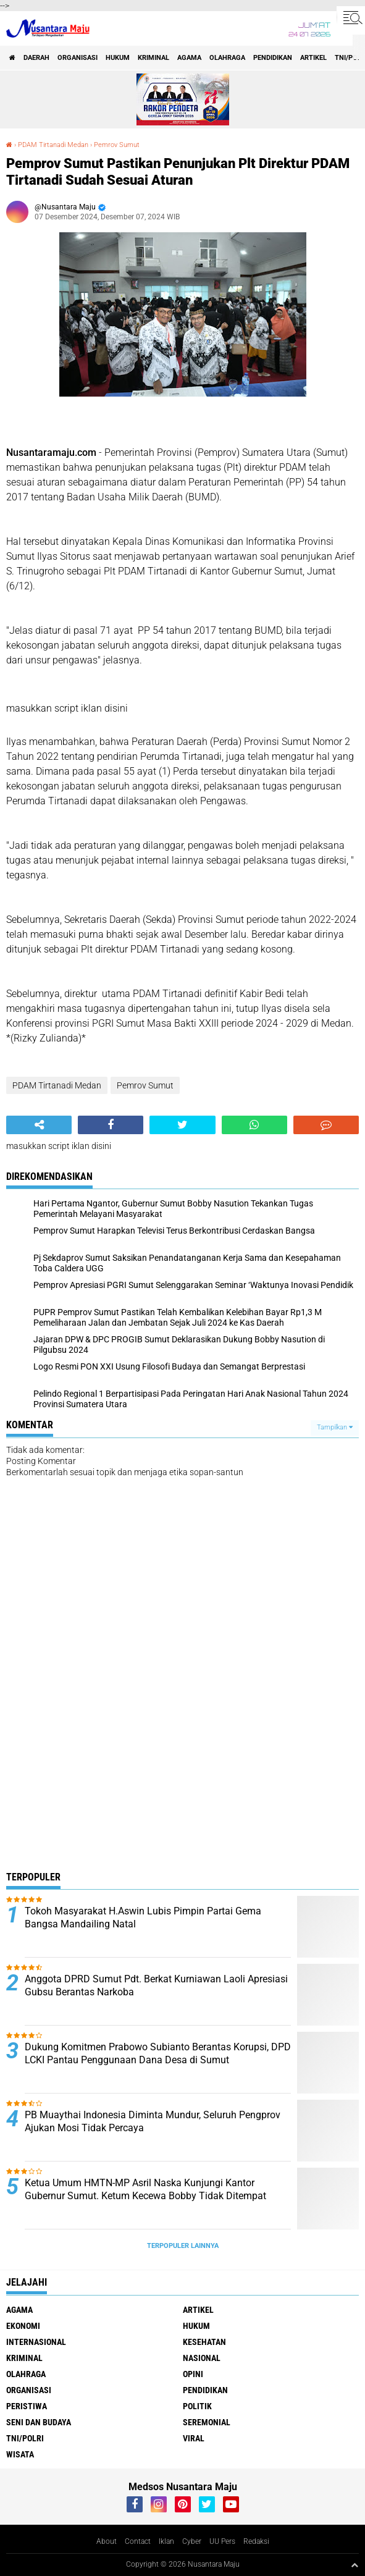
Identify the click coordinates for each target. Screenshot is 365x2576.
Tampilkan (335, 1427)
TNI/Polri (25, 2438)
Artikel (313, 58)
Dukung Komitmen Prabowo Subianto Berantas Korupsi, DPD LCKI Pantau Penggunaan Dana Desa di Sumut (158, 2053)
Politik (197, 2406)
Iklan (166, 2541)
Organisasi (77, 58)
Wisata (20, 2454)
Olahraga (227, 58)
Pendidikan (272, 58)
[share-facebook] (110, 1125)
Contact (138, 2541)
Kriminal (153, 58)
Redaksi (256, 2541)
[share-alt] (39, 1125)
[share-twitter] (182, 1125)
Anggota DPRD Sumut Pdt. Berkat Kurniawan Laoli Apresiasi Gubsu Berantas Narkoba (156, 1985)
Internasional (36, 2342)
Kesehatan (204, 2342)
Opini (193, 2374)
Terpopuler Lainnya (183, 2246)
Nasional (201, 2358)
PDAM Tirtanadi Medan (53, 145)
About (106, 2541)
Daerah (36, 58)
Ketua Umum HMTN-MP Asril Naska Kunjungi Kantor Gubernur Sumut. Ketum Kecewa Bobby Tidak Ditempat (145, 2189)
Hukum (118, 58)
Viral (193, 2438)
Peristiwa (26, 2406)
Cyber (191, 2541)
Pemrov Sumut (117, 145)
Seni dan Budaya (38, 2422)
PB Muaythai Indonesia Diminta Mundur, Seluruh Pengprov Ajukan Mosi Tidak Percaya (152, 2121)
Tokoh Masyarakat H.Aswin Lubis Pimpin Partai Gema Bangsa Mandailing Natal (143, 1917)
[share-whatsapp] (254, 1125)
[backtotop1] (354, 2565)
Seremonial (206, 2422)
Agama (189, 58)
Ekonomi (23, 2326)
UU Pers (222, 2541)
